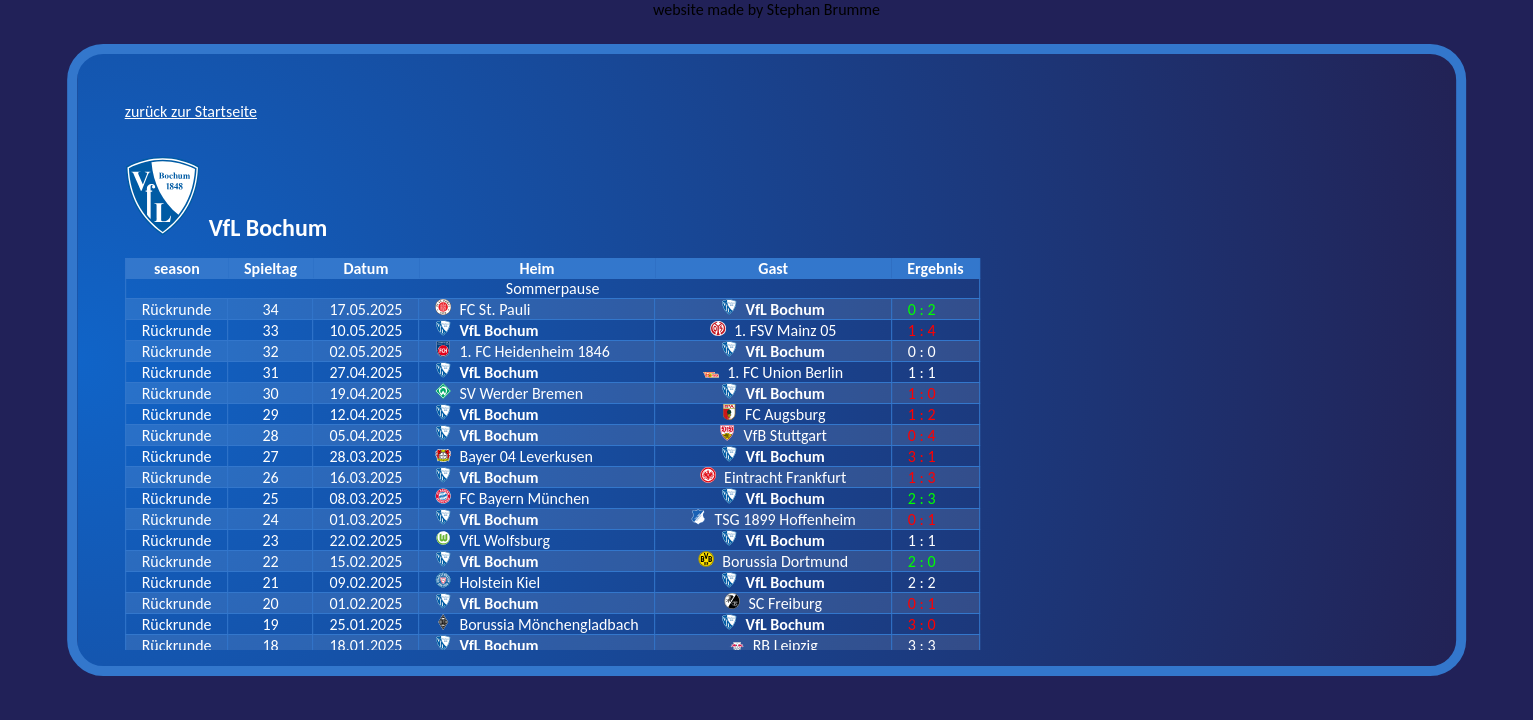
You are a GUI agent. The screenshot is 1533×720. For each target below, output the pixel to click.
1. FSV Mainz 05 (785, 330)
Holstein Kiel (499, 582)
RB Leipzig (785, 645)
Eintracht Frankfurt (785, 477)
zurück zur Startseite (191, 111)
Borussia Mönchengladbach (548, 624)
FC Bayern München (524, 498)
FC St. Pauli (494, 309)
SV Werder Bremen (521, 393)
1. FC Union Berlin (785, 372)
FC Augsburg (785, 414)
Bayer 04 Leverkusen (525, 456)
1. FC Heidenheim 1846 (534, 351)
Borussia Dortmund (785, 561)
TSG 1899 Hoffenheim (785, 519)
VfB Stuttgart (785, 435)
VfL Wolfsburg (504, 540)
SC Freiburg (785, 603)
